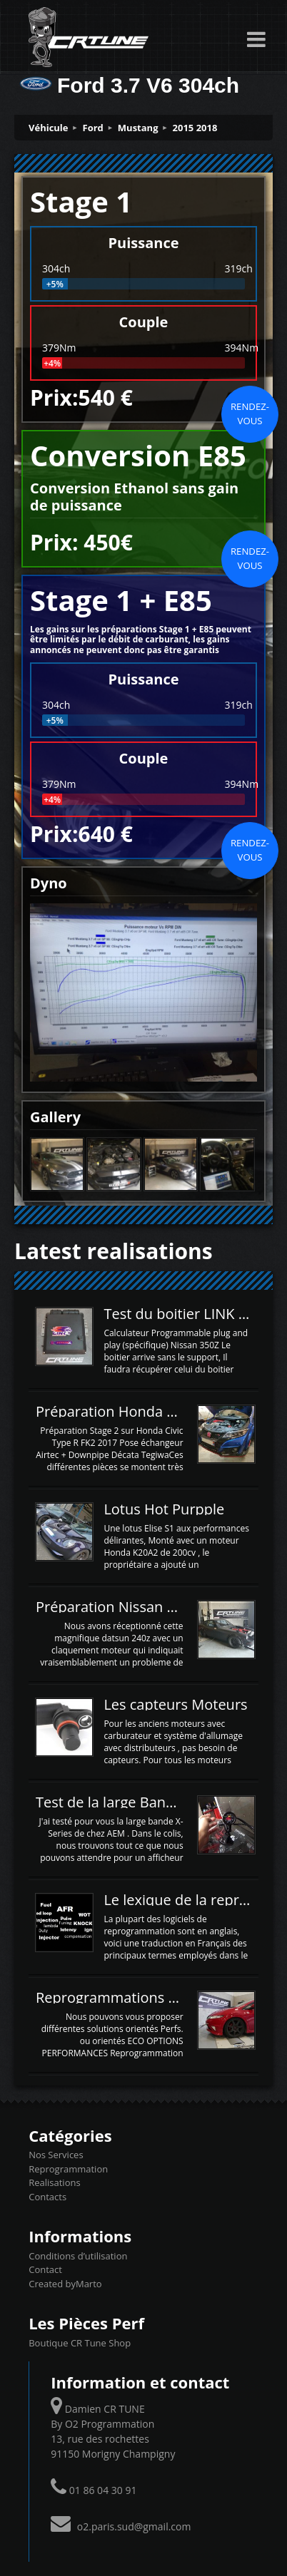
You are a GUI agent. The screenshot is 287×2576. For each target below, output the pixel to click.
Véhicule (49, 127)
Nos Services (56, 2154)
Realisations (54, 2182)
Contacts (47, 2196)
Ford (93, 127)
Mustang (138, 127)
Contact (45, 2269)
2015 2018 (195, 127)
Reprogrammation (68, 2168)
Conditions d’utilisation (78, 2255)
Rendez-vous (250, 413)
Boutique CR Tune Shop (80, 2342)
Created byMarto (65, 2283)
